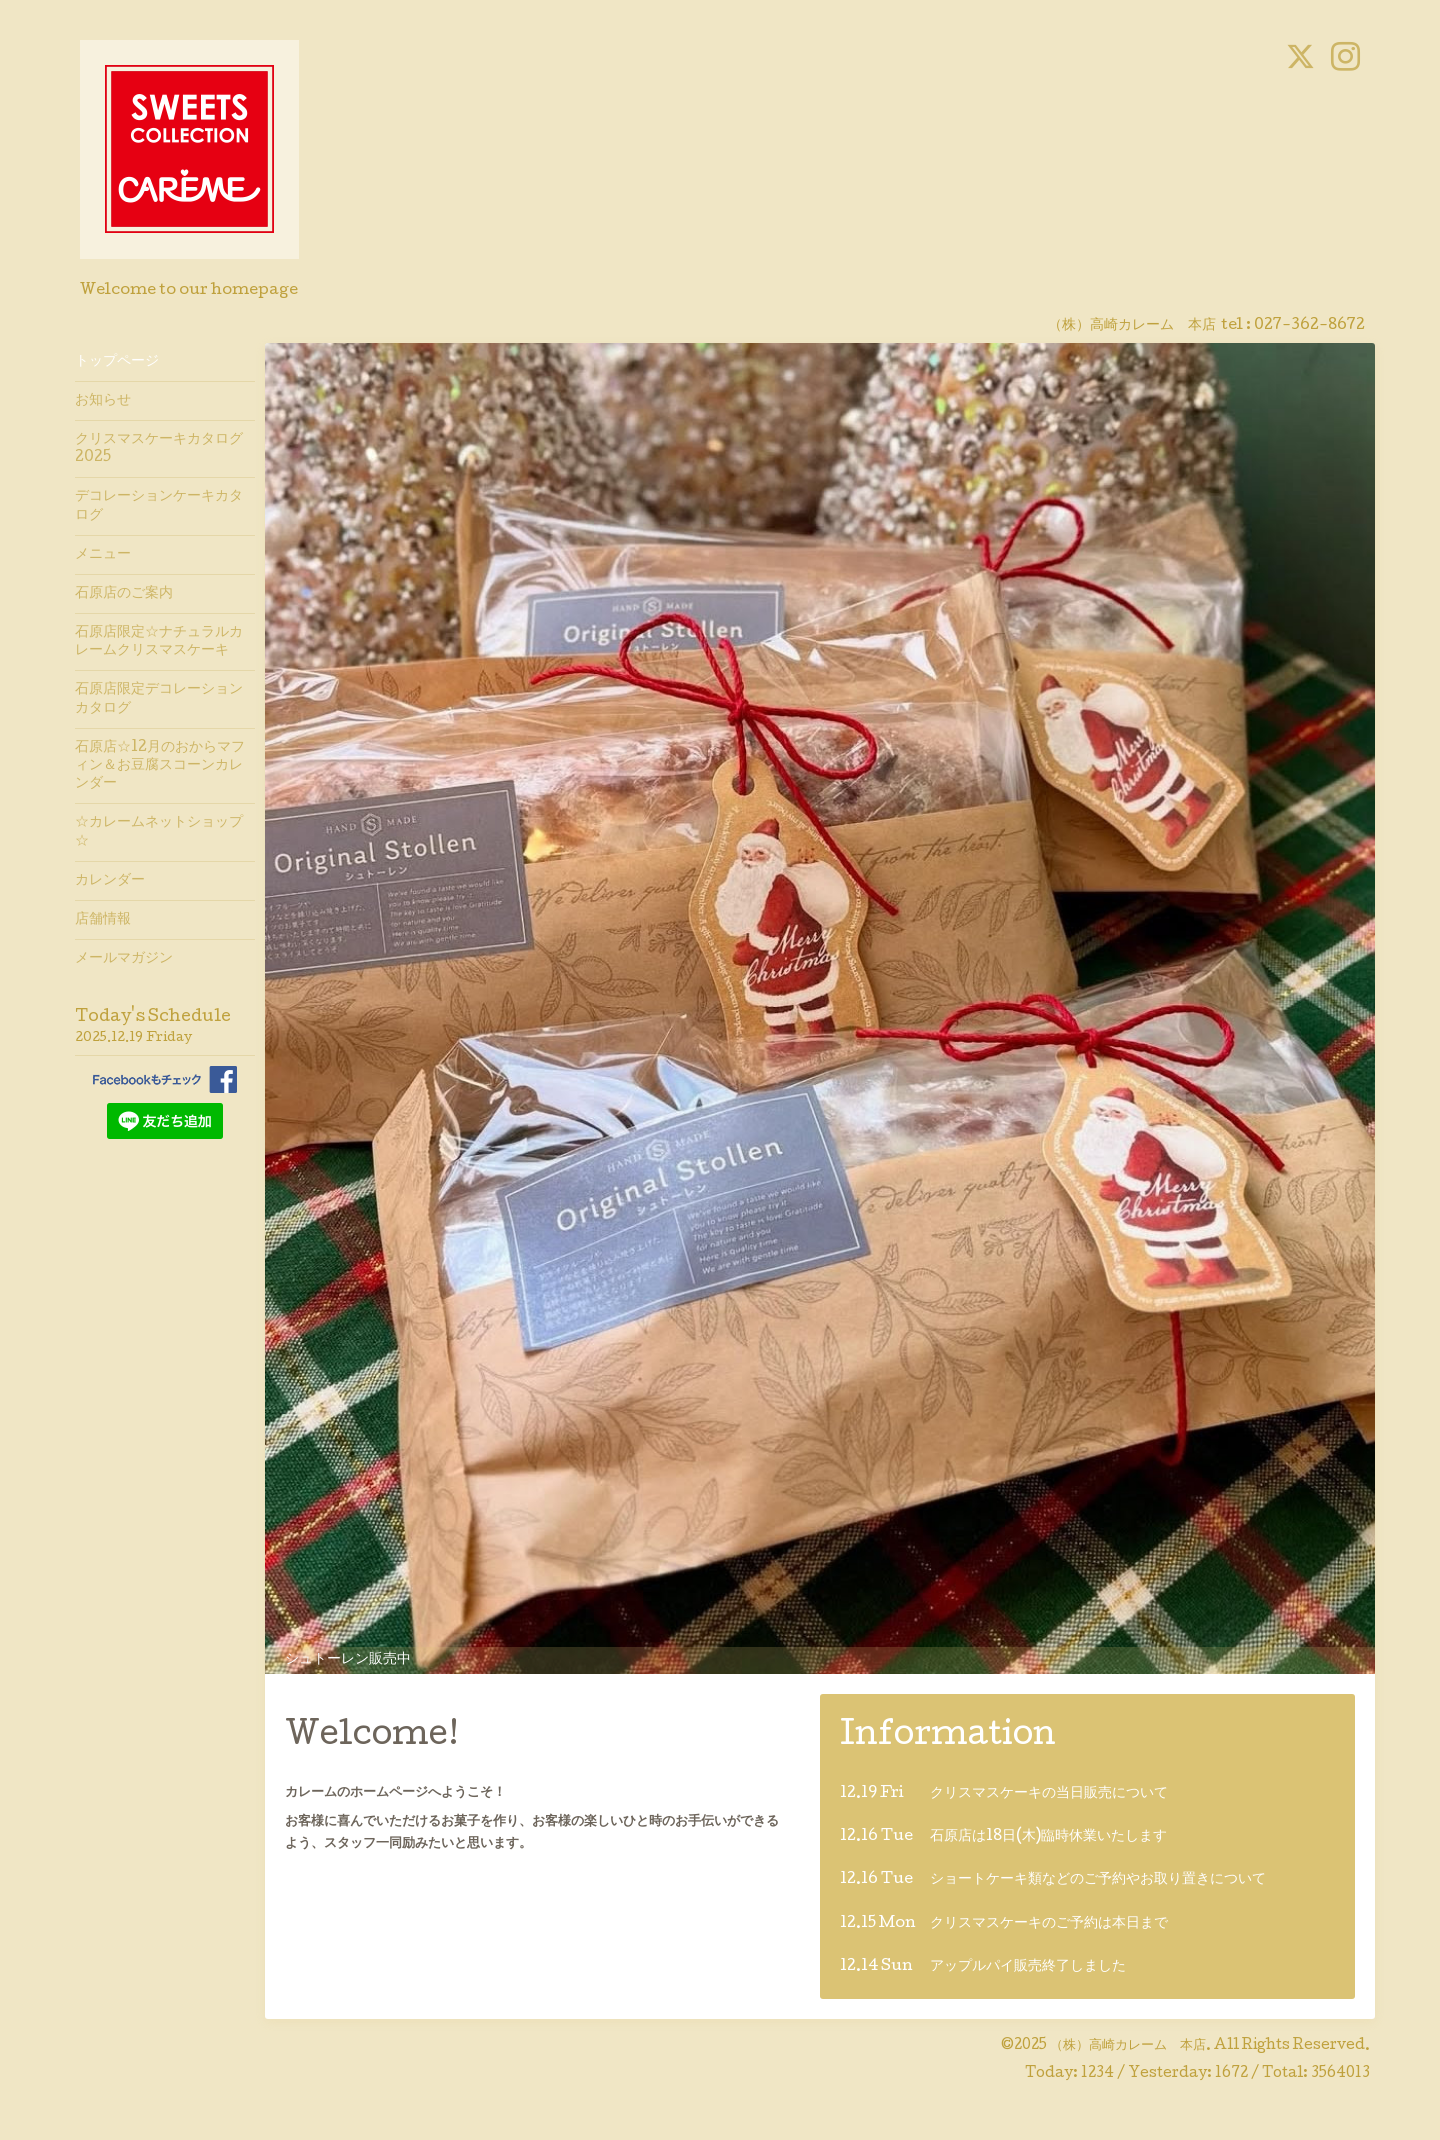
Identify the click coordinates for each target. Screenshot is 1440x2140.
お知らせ (103, 401)
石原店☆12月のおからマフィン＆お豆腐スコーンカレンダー (160, 766)
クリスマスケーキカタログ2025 (159, 449)
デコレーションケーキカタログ (159, 506)
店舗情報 (103, 920)
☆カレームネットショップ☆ (159, 832)
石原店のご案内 (124, 594)
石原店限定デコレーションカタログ (159, 699)
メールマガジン (124, 959)
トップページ (117, 362)
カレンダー (110, 881)
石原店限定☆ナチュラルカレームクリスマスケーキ (159, 642)
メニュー (103, 555)
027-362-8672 (1309, 326)
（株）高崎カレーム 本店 (1128, 2046)
